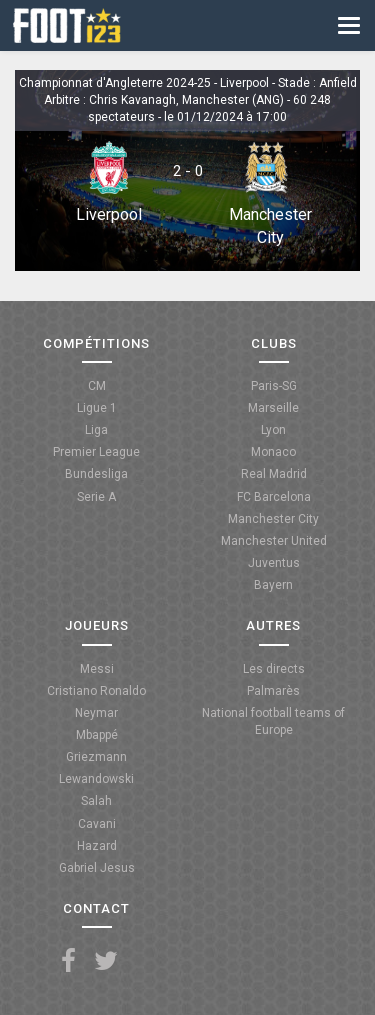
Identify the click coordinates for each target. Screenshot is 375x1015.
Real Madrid (274, 474)
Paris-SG (274, 386)
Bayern (273, 585)
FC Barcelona (274, 497)
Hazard (97, 846)
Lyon (273, 430)
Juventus (274, 563)
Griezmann (96, 757)
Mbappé (97, 735)
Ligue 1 (97, 408)
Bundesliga (96, 474)
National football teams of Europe (273, 721)
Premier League (96, 452)
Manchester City (273, 519)
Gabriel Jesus (97, 868)
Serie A (96, 497)
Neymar (96, 713)
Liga (96, 430)
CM (97, 386)
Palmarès (273, 691)
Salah (96, 801)
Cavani (97, 824)
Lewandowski (96, 779)
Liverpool (109, 214)
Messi (97, 669)
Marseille (273, 408)
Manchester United (274, 541)
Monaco (273, 452)
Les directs (274, 669)
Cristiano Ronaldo (96, 691)
